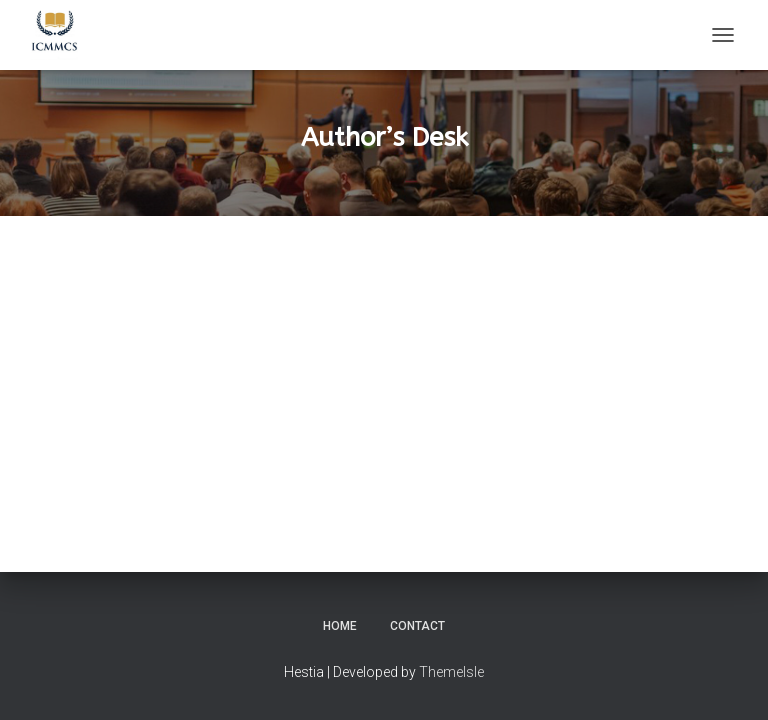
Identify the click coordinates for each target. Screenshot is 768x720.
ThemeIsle (451, 672)
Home (340, 626)
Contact (417, 626)
